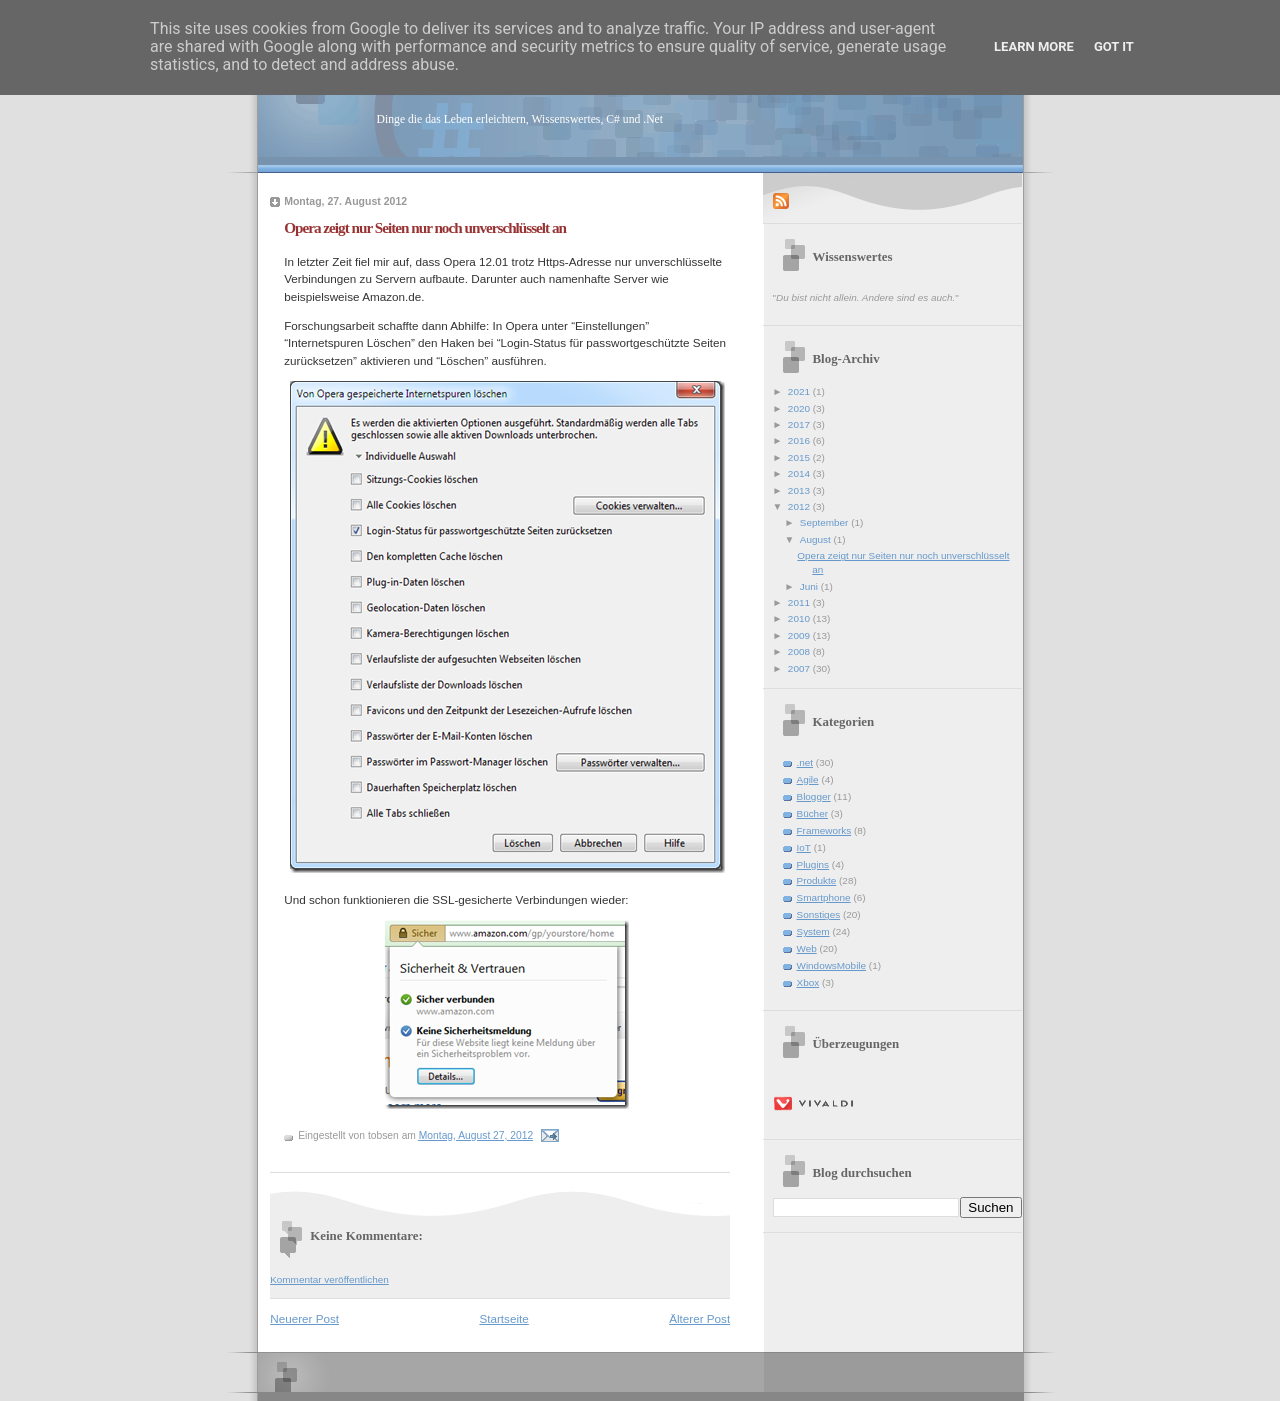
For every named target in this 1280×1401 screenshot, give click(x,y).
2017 (800, 424)
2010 (800, 618)
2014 (800, 473)
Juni (810, 586)
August (817, 539)
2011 (800, 602)
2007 (800, 668)
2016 (800, 440)
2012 (800, 506)
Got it (1114, 46)
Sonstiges (819, 914)
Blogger (814, 796)
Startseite (503, 1318)
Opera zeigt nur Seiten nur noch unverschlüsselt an (425, 227)
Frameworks (824, 830)
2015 (800, 457)
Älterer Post (699, 1318)
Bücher (813, 813)
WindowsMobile (832, 965)
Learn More (1034, 46)
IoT (804, 847)
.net (805, 762)
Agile (808, 779)
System (813, 931)
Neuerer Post (304, 1318)
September (825, 522)
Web (807, 948)
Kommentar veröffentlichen (329, 1279)
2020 (800, 408)
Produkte (817, 880)
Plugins (813, 864)
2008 (800, 651)
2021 (800, 391)
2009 (800, 635)
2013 (800, 490)
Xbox (808, 982)
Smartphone (824, 897)
